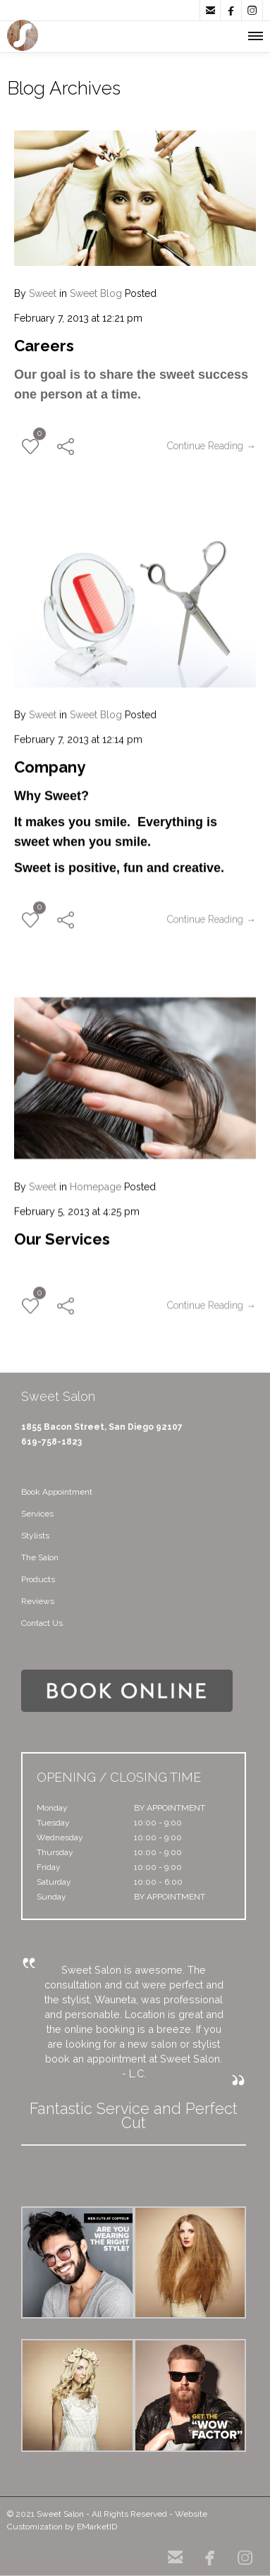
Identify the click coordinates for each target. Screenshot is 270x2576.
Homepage (95, 1181)
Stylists (35, 1536)
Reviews (37, 1601)
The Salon (40, 1557)
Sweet (42, 293)
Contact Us (42, 1623)
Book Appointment (56, 1492)
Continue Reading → (211, 445)
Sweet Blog (96, 293)
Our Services (62, 1234)
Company (49, 762)
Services (37, 1514)
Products (38, 1579)
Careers (44, 345)
